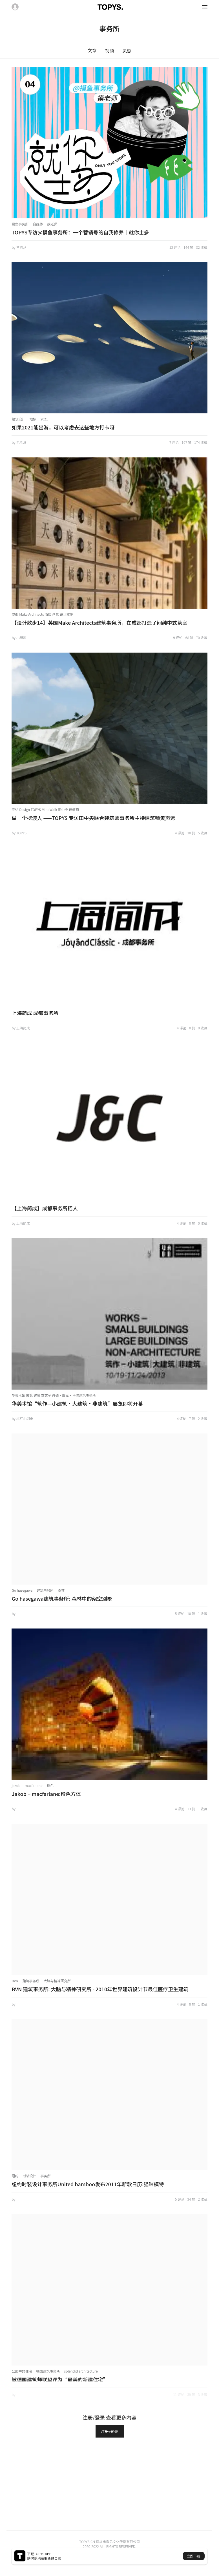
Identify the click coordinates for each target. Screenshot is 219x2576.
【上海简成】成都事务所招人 (45, 1208)
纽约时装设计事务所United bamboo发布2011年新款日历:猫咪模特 (88, 2184)
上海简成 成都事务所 (35, 1012)
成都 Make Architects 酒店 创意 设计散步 (42, 614)
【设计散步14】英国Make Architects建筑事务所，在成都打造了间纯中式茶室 (99, 622)
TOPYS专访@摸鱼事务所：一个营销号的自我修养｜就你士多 (80, 232)
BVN (15, 1980)
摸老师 (52, 223)
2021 (44, 418)
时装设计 (29, 2175)
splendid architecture (81, 2371)
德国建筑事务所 (48, 2371)
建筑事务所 (45, 1590)
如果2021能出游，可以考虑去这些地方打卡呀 (63, 427)
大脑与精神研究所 (57, 1980)
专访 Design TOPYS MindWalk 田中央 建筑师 (45, 809)
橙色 (50, 1785)
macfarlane (34, 1785)
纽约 (15, 2175)
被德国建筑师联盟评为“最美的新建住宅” (60, 2379)
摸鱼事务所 (20, 223)
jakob (16, 1785)
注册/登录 (109, 2431)
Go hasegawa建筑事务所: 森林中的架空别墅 (62, 1598)
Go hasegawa (22, 1590)
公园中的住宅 (22, 2371)
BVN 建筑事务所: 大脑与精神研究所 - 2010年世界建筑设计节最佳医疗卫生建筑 (100, 1989)
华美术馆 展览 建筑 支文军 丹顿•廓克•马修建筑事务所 (54, 1395)
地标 (32, 418)
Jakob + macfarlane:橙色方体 (46, 1793)
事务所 (45, 2175)
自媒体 (38, 223)
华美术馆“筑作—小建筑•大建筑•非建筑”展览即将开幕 (77, 1403)
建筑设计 (18, 418)
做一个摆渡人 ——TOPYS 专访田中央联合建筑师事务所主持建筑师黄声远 (93, 817)
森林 (61, 1590)
